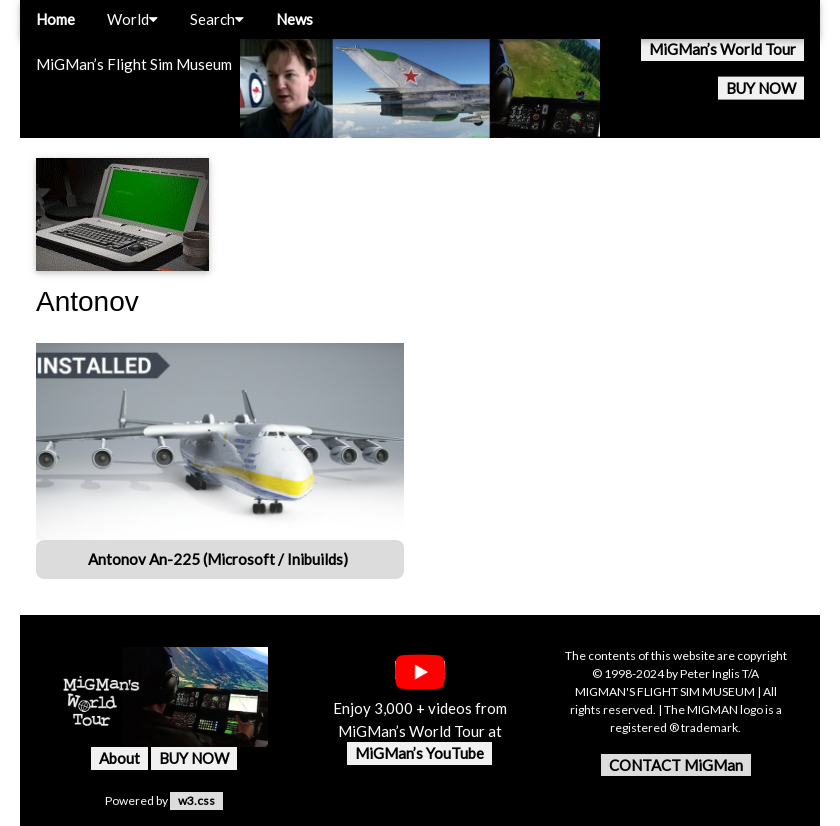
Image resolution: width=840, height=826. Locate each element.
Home (55, 19)
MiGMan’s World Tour (722, 49)
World (132, 19)
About (119, 758)
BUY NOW (761, 88)
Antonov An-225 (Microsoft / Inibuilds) (219, 559)
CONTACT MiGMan (676, 765)
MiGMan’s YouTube (419, 753)
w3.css (196, 800)
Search (217, 19)
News (294, 19)
